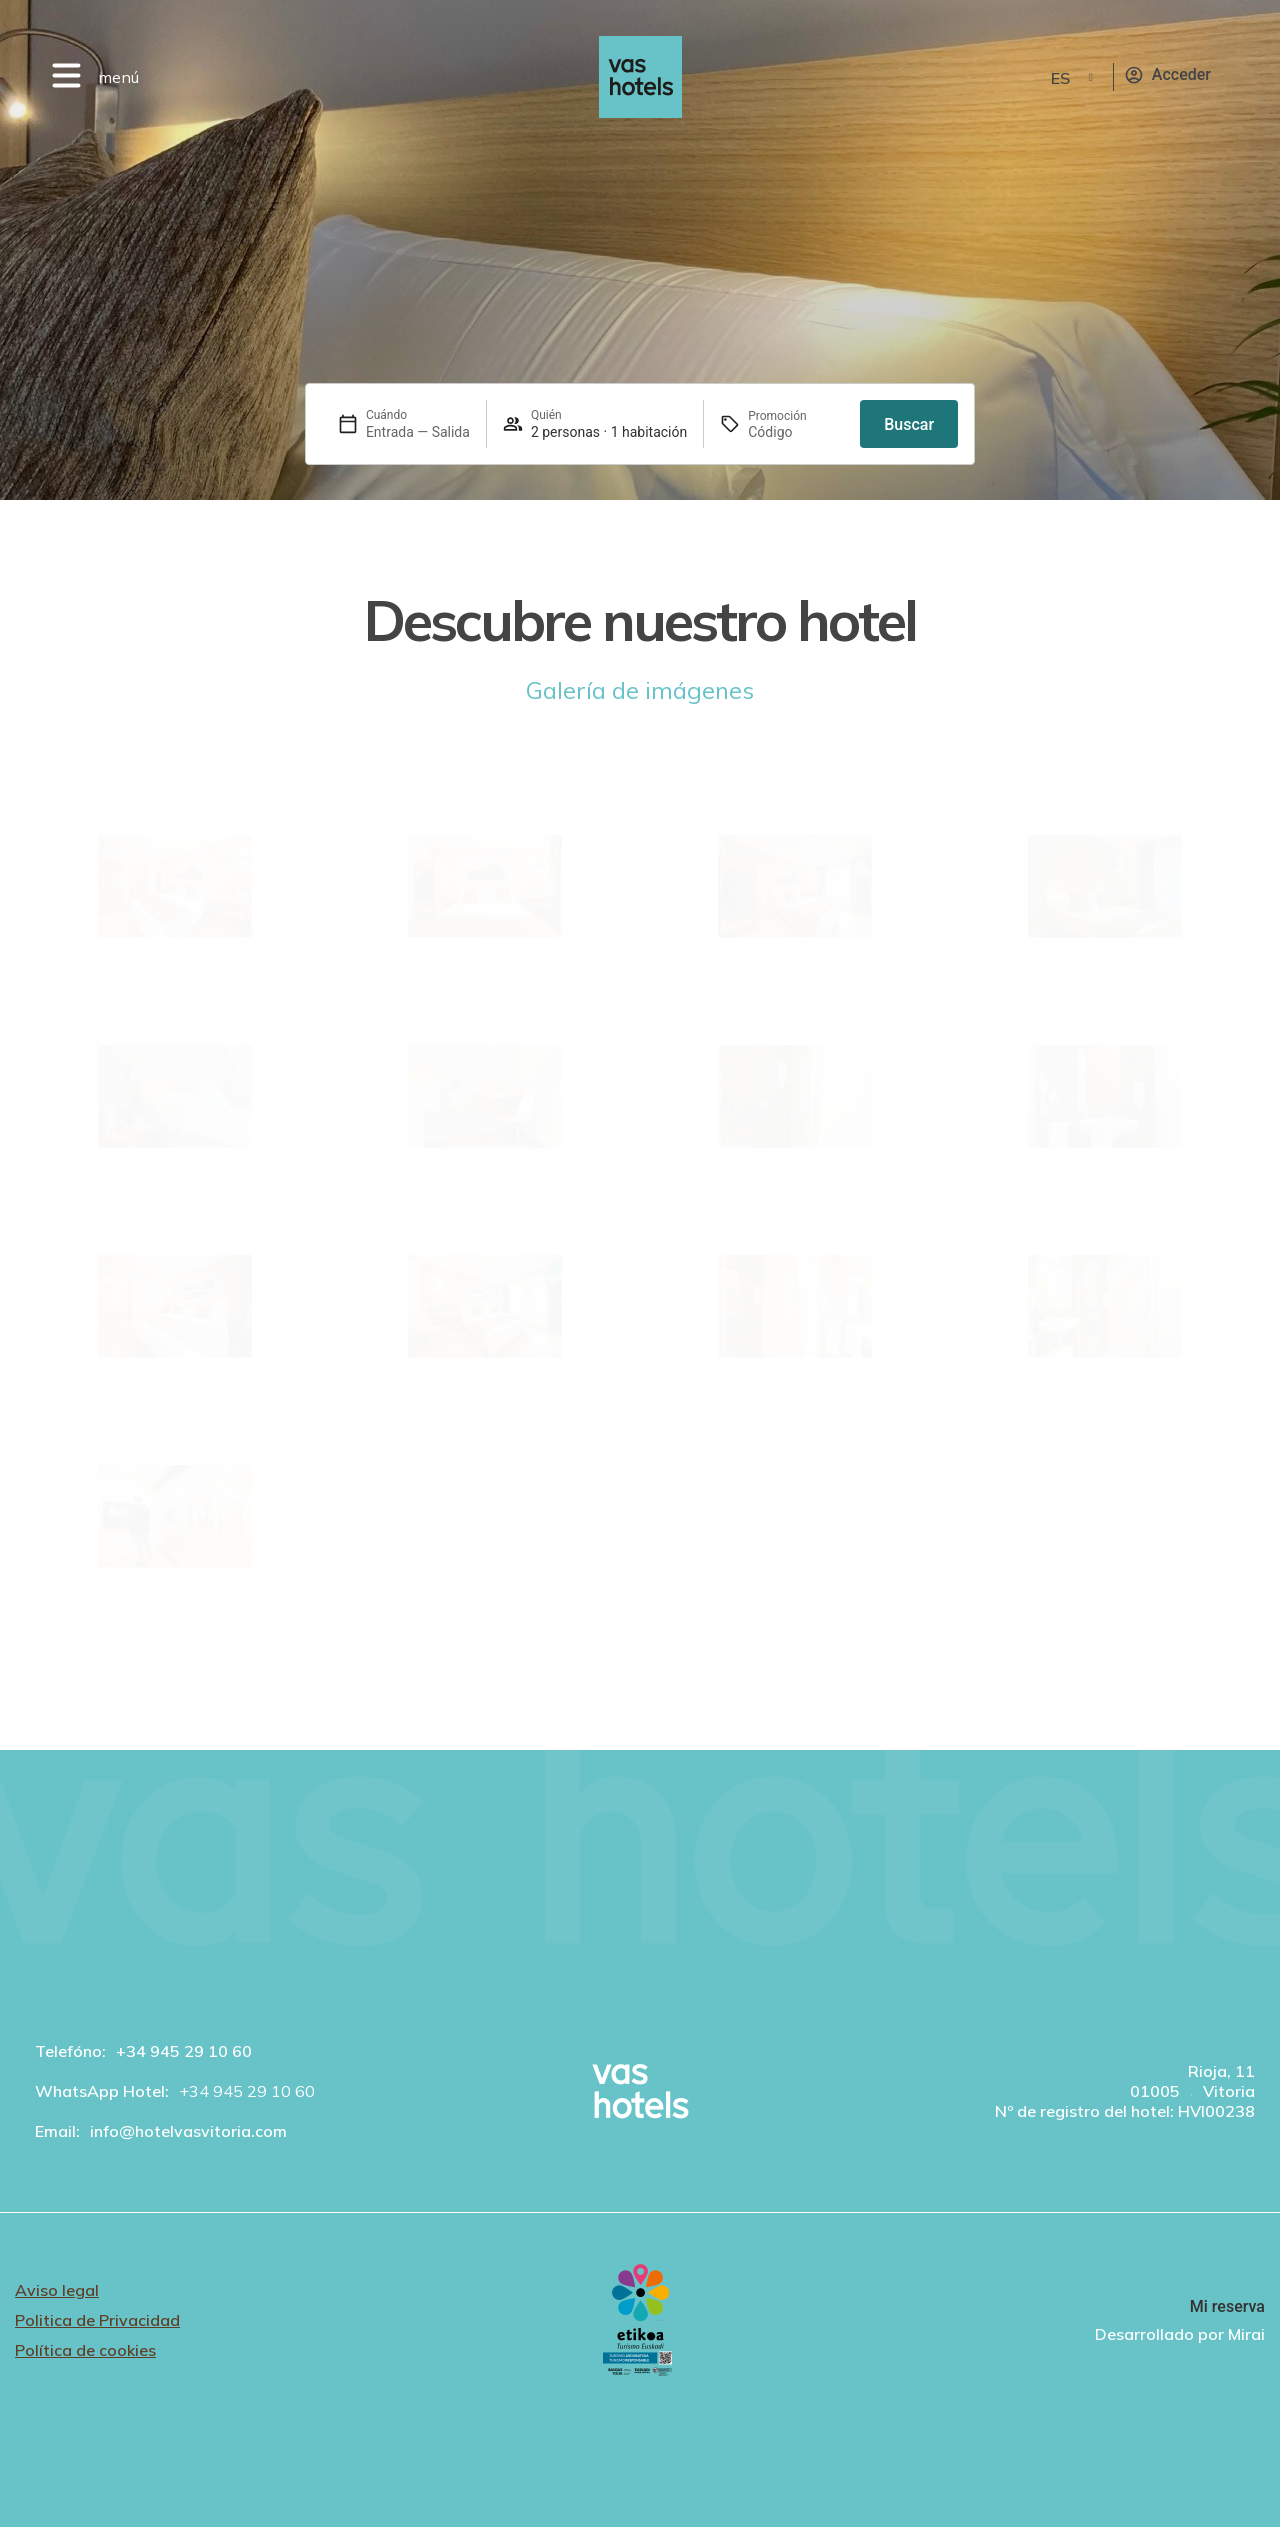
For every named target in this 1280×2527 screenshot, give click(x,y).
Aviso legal (57, 2290)
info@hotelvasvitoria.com (188, 2131)
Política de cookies (85, 2350)
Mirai (1246, 2334)
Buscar (909, 424)
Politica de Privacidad (97, 2320)
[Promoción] (796, 432)
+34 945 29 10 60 (184, 2051)
